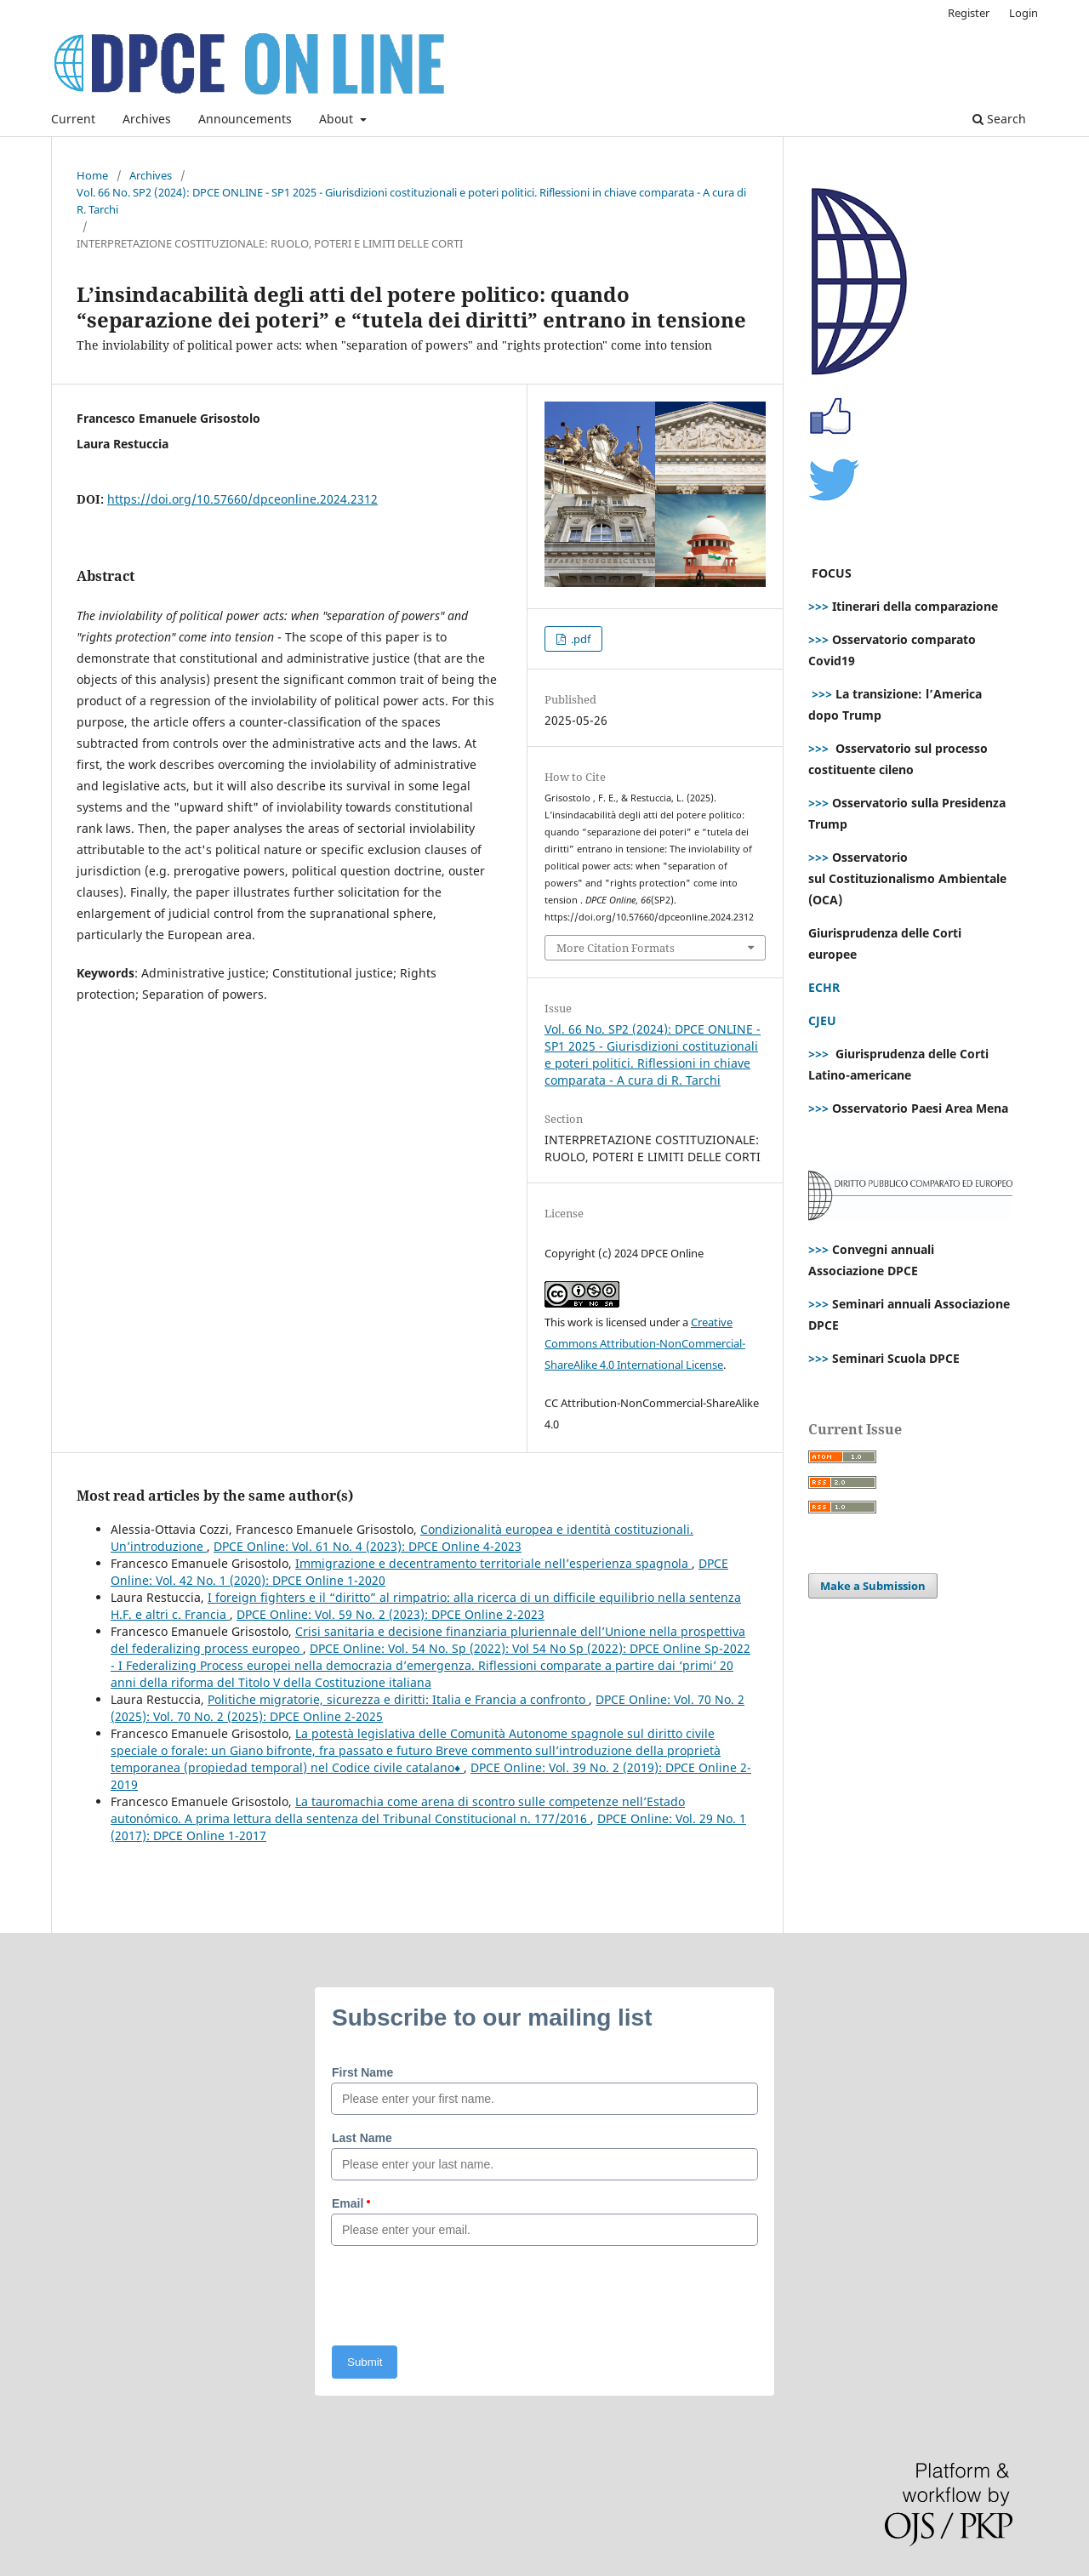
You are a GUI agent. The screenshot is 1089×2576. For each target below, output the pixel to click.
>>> (818, 606)
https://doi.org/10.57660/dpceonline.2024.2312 (242, 499)
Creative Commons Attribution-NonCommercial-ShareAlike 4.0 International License (644, 1343)
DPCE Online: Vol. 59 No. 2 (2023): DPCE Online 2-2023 (390, 1614)
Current (73, 119)
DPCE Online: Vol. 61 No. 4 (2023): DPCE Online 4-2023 (368, 1546)
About (337, 119)
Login (1023, 12)
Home (92, 175)
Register (968, 12)
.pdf (579, 639)
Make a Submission (873, 1585)
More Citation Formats (615, 947)
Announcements (245, 119)
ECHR (824, 987)
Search (999, 119)
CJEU (822, 1020)
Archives (147, 119)
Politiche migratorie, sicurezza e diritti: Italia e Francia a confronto (398, 1699)
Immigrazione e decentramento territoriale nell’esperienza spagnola (493, 1563)
